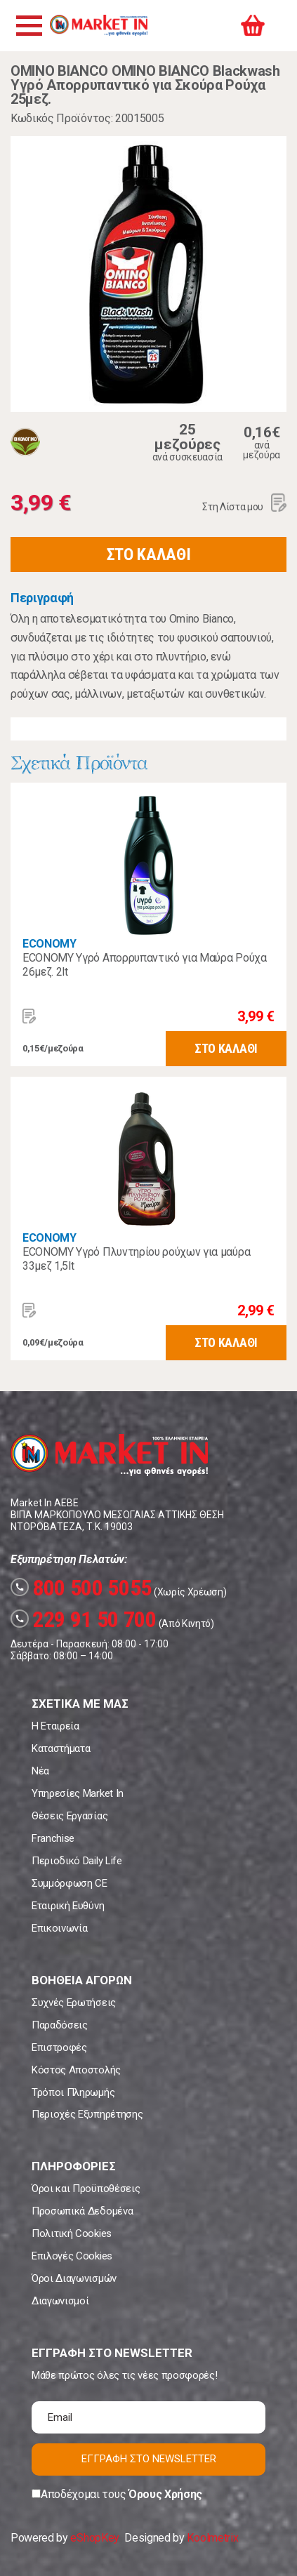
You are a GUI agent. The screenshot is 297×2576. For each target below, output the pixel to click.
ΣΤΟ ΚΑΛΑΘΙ (149, 554)
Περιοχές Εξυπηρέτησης (87, 2114)
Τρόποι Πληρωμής (73, 2092)
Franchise (53, 1838)
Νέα (40, 1771)
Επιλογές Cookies (72, 2256)
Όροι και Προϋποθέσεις (86, 2188)
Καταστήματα (61, 1748)
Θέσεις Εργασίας (69, 1816)
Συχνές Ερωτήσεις (74, 2002)
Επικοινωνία (59, 1928)
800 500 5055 (81, 1587)
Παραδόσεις (60, 2025)
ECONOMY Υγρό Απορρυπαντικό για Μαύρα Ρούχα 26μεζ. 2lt (144, 964)
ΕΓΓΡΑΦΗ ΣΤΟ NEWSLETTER (148, 2458)
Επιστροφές (59, 2047)
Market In (98, 25)
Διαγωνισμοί (60, 2301)
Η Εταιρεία (55, 1726)
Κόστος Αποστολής (76, 2070)
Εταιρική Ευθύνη (68, 1905)
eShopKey (94, 2537)
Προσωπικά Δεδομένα (82, 2211)
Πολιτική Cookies (72, 2233)
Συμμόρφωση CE (69, 1883)
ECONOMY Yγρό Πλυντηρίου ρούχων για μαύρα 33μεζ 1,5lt (136, 1259)
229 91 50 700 (84, 1619)
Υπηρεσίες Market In (78, 1793)
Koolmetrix (212, 2537)
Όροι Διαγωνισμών (74, 2278)
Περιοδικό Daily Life (77, 1860)
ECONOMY (49, 943)
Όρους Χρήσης (165, 2494)
